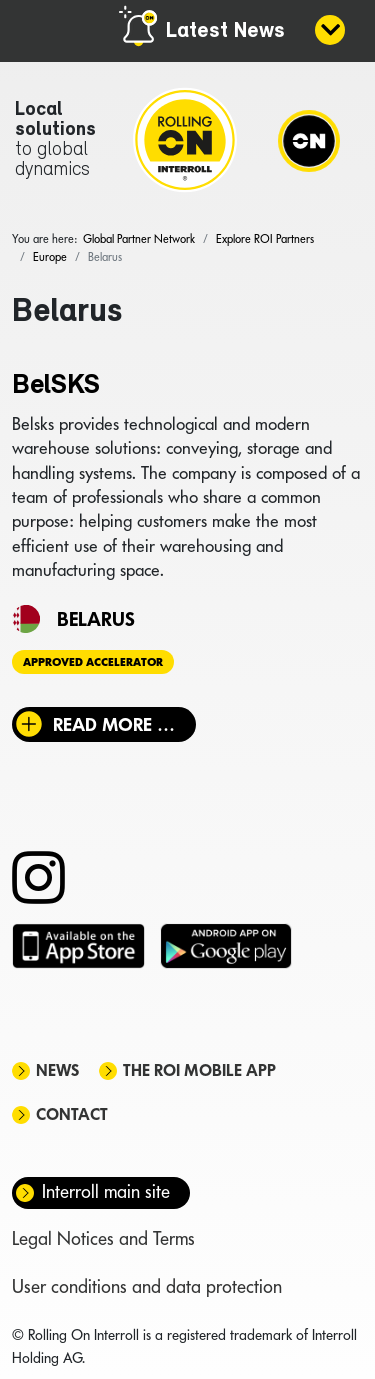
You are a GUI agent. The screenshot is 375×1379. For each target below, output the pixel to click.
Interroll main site (106, 1191)
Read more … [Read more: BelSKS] (114, 724)
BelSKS (56, 386)
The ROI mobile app (199, 1070)
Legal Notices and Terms (103, 1238)
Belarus (96, 619)
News (57, 1070)
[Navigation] (309, 140)
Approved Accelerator (93, 662)
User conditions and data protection (147, 1286)
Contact (72, 1114)
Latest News (225, 31)
